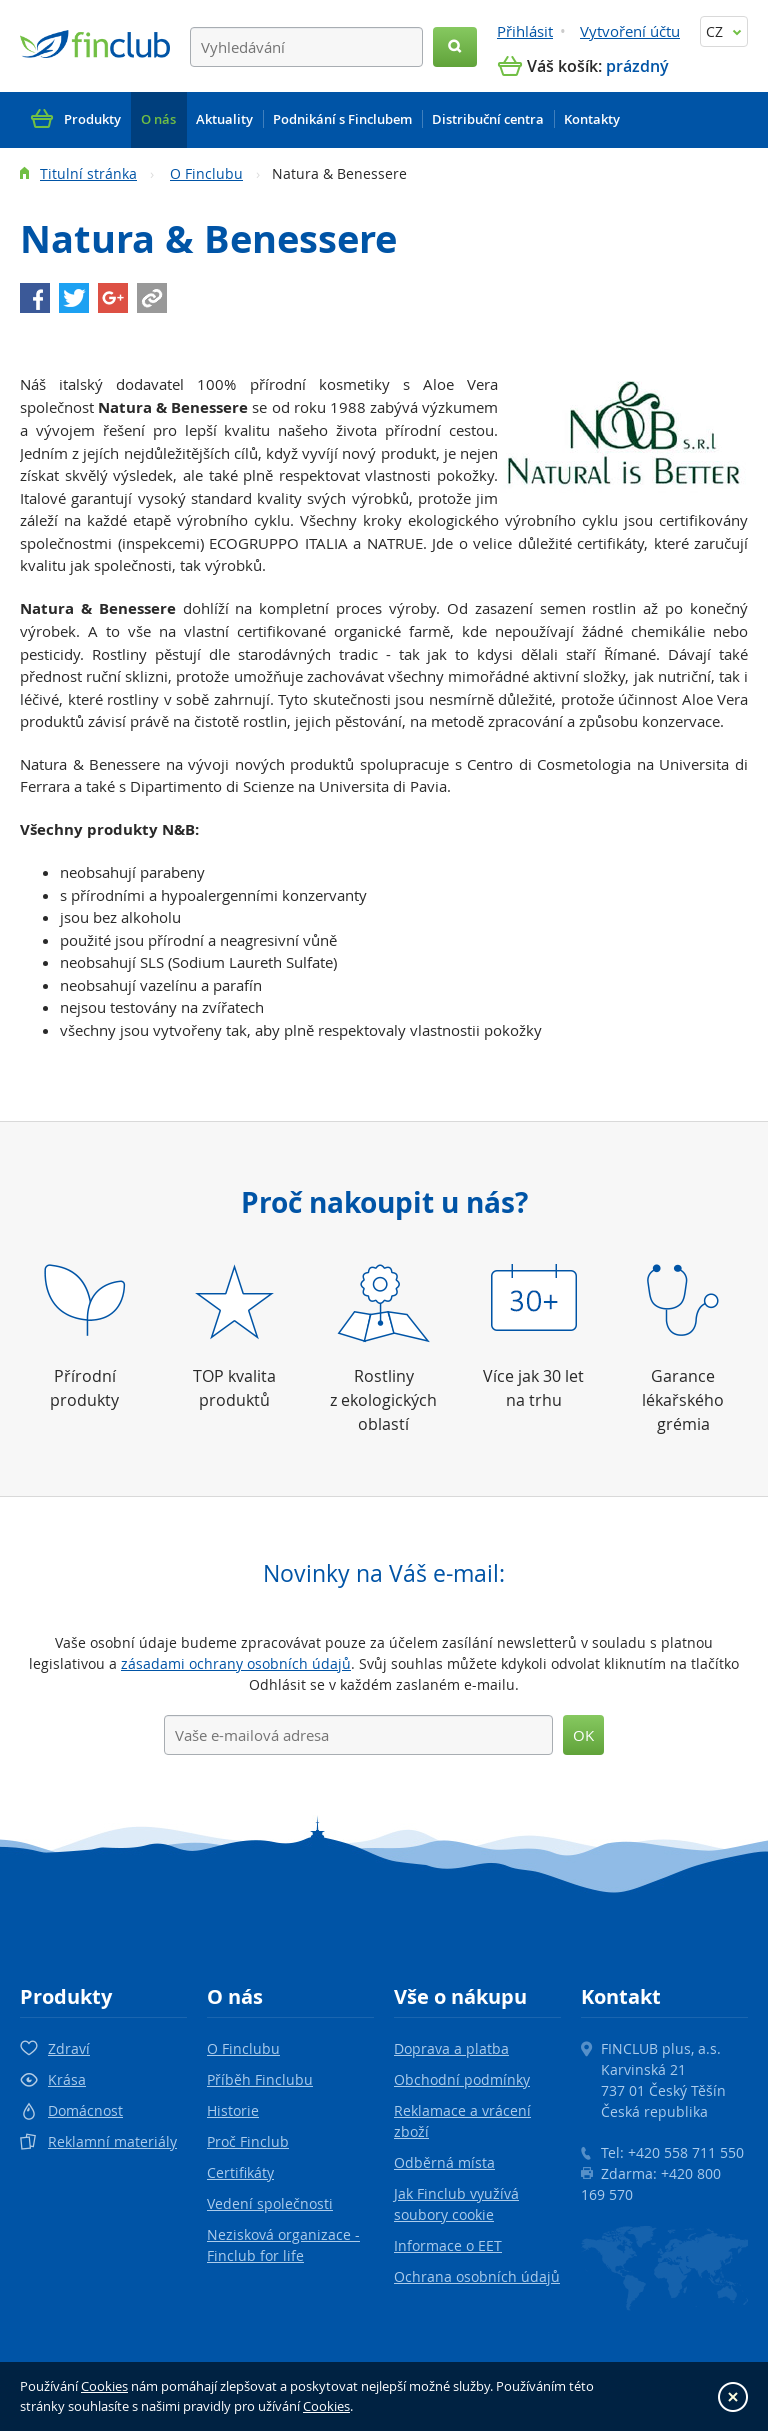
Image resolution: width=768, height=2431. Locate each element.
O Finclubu (206, 173)
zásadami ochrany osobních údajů (236, 1663)
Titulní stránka (88, 173)
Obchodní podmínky (462, 2079)
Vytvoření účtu (630, 31)
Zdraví (69, 2048)
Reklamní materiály (112, 2141)
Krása (67, 2079)
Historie (233, 2110)
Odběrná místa (444, 2162)
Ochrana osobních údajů (477, 2276)
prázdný (637, 66)
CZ (724, 31)
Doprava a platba (451, 2048)
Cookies (104, 2386)
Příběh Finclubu (260, 2079)
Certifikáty (240, 2172)
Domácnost (85, 2110)
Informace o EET (448, 2245)
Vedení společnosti (270, 2203)
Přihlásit (525, 31)
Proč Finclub (248, 2141)
